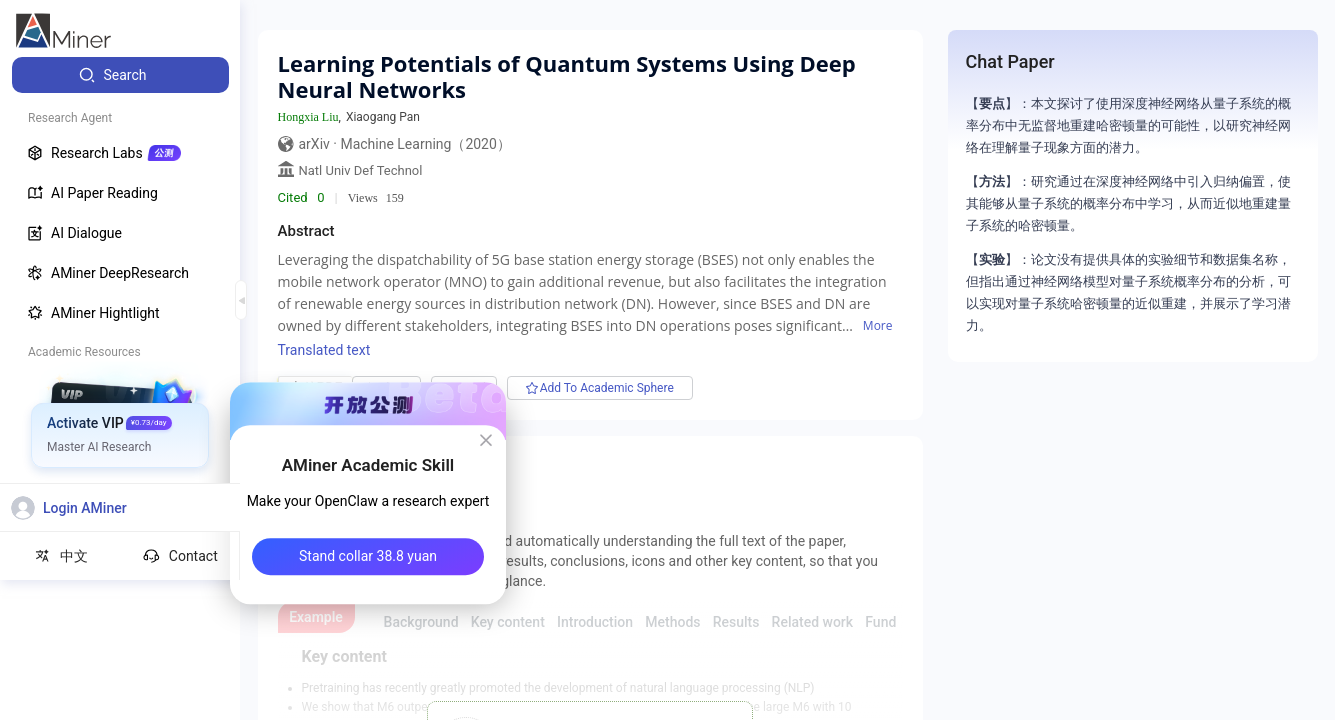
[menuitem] (120, 75)
